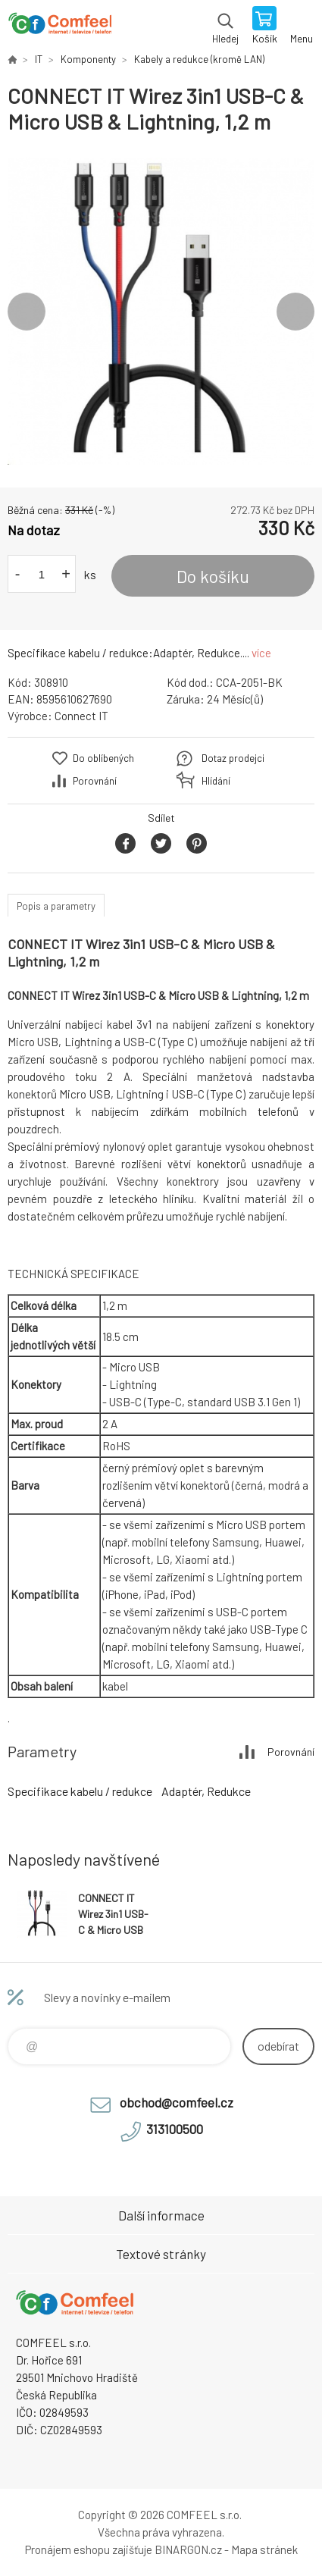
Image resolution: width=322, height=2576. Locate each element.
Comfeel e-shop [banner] (59, 26)
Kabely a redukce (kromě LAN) (199, 59)
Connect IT (81, 715)
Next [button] (295, 312)
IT (38, 59)
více (261, 653)
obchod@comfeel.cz (176, 2102)
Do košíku (213, 576)
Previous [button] (26, 312)
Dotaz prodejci (233, 758)
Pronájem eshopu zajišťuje (88, 2549)
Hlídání (216, 781)
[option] (161, 311)
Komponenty (88, 59)
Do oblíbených (103, 758)
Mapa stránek (264, 2549)
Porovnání (95, 781)
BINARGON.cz (188, 2549)
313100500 (174, 2128)
